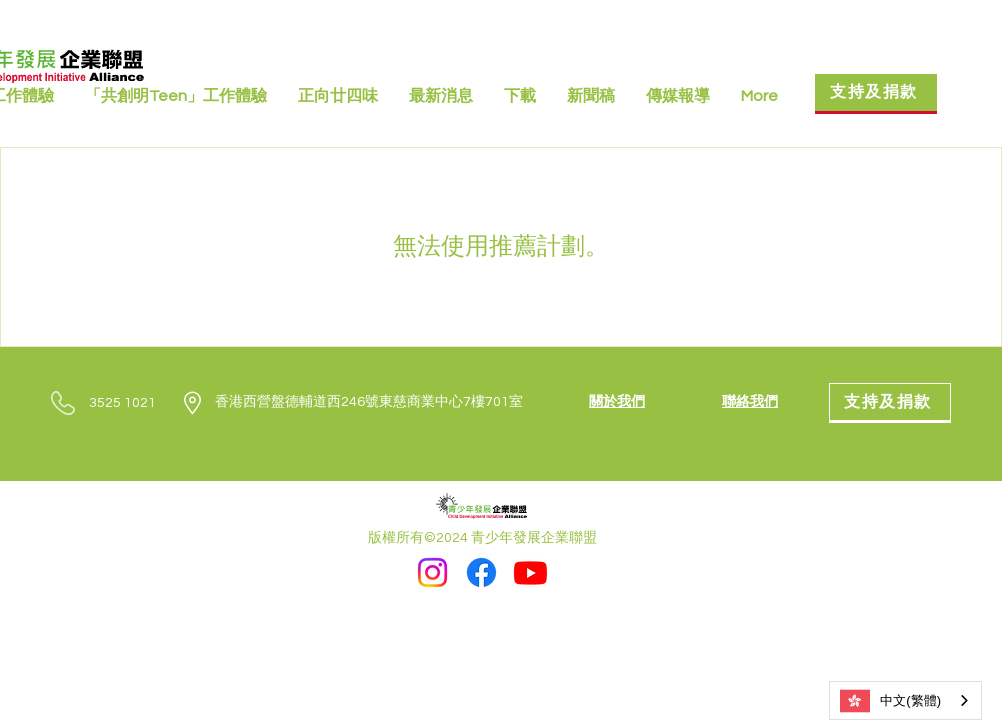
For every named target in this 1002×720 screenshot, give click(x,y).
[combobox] (905, 700)
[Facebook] (481, 572)
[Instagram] (432, 572)
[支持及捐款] (876, 94)
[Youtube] (530, 572)
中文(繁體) (890, 701)
